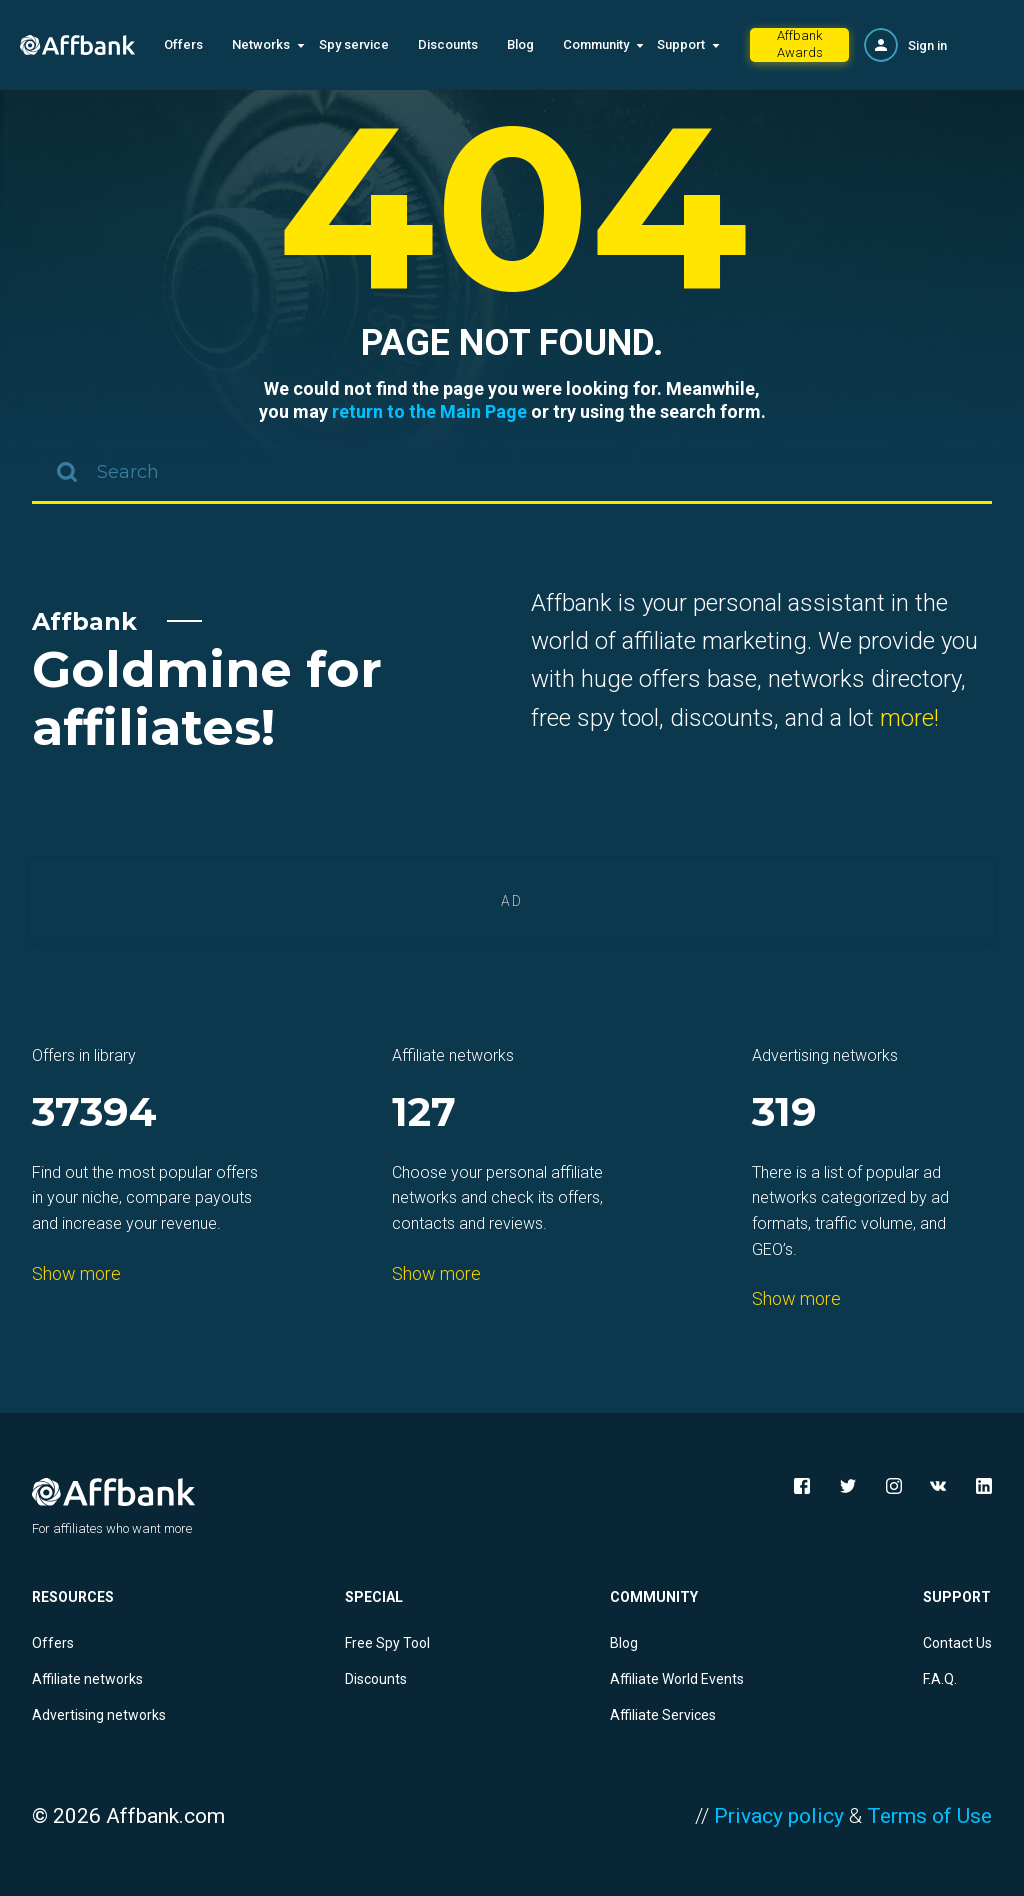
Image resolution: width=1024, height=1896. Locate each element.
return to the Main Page (429, 411)
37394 (94, 1113)
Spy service (354, 44)
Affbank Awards (800, 44)
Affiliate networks (87, 1679)
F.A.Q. (940, 1679)
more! (909, 718)
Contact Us (957, 1643)
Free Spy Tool (387, 1643)
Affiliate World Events (677, 1679)
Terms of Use (929, 1816)
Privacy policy (779, 1816)
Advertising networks (99, 1715)
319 (784, 1113)
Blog (520, 44)
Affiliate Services (663, 1715)
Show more (76, 1273)
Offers (183, 44)
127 (424, 1113)
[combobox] (512, 474)
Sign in (927, 45)
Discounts (448, 44)
